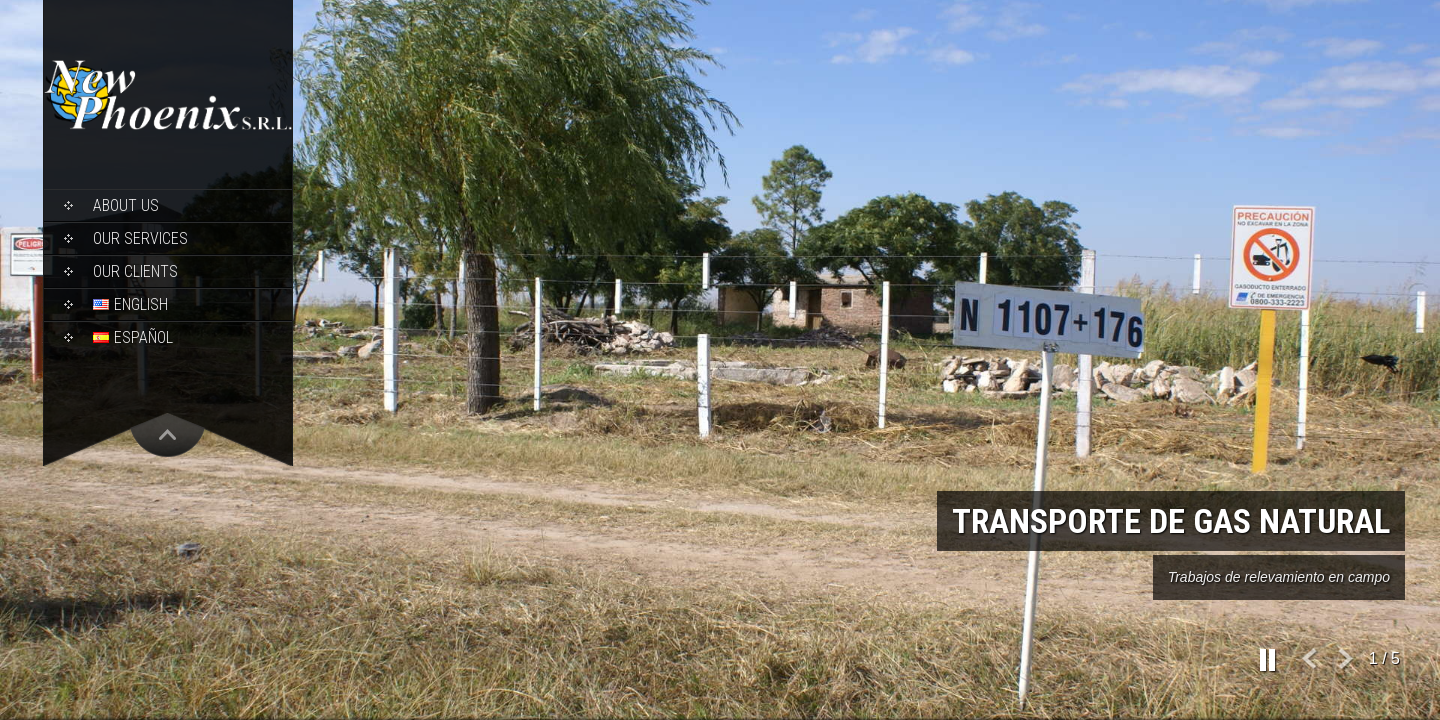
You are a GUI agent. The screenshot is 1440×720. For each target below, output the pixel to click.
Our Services (140, 238)
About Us (126, 205)
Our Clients (135, 271)
